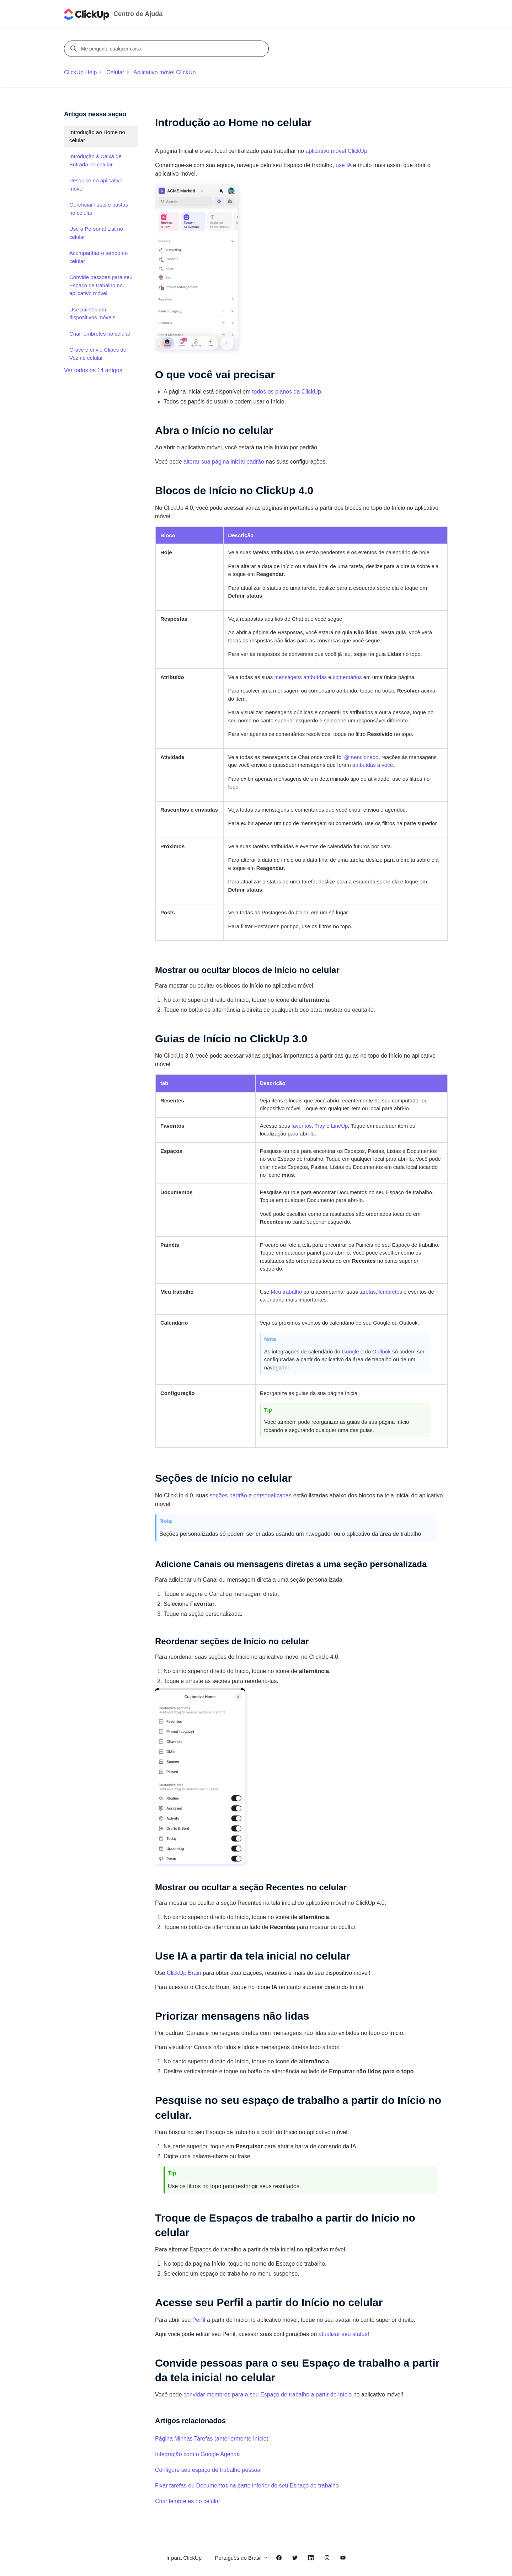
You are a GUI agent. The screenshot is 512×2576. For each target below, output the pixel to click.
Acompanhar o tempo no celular (98, 257)
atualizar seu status (343, 2334)
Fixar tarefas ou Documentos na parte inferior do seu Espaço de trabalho (247, 2486)
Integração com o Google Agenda (197, 2454)
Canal (303, 912)
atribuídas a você (372, 765)
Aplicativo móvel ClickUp (164, 72)
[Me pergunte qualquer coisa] (167, 48)
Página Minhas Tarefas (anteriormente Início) (211, 2439)
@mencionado (361, 757)
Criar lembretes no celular (187, 2501)
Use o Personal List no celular (96, 233)
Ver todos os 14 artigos (93, 370)
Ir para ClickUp (184, 2558)
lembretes (390, 1292)
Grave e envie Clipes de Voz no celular (97, 354)
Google (350, 1351)
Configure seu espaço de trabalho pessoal (208, 2470)
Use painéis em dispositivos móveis (92, 313)
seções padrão (228, 1495)
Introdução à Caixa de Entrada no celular (95, 160)
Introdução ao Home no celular (97, 136)
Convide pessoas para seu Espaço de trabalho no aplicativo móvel (101, 285)
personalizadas (273, 1495)
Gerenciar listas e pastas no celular (98, 209)
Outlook (381, 1351)
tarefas (367, 1292)
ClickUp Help (80, 72)
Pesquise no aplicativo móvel (95, 184)
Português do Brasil (241, 2558)
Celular (115, 72)
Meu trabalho (286, 1292)
